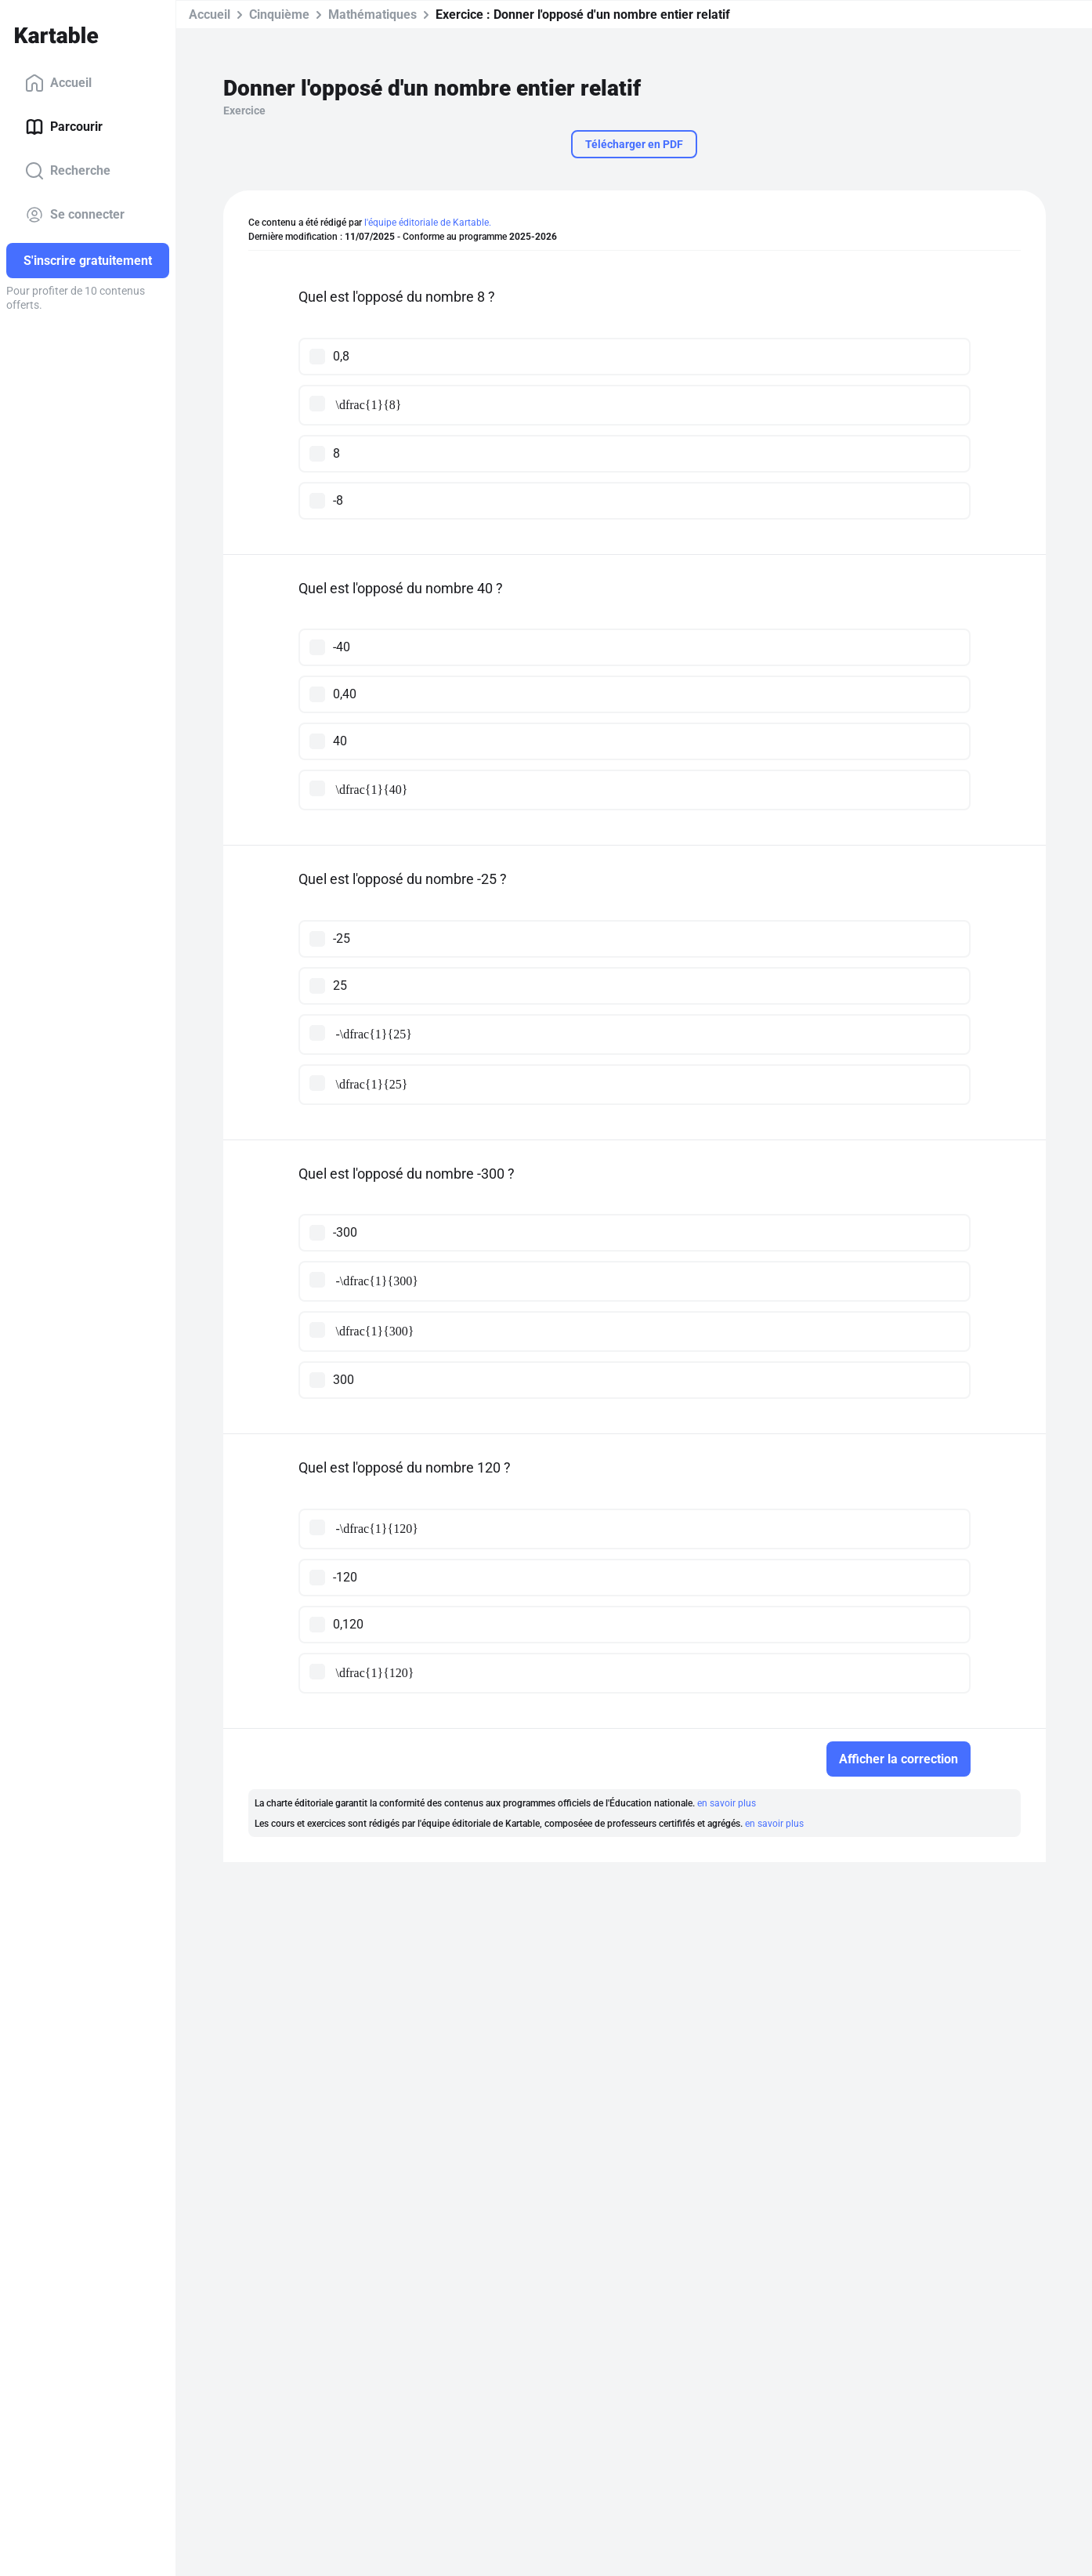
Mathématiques (372, 14)
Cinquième (279, 14)
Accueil (58, 83)
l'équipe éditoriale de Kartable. (427, 222)
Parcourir (64, 127)
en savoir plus (726, 1803)
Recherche (67, 170)
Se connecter (75, 214)
